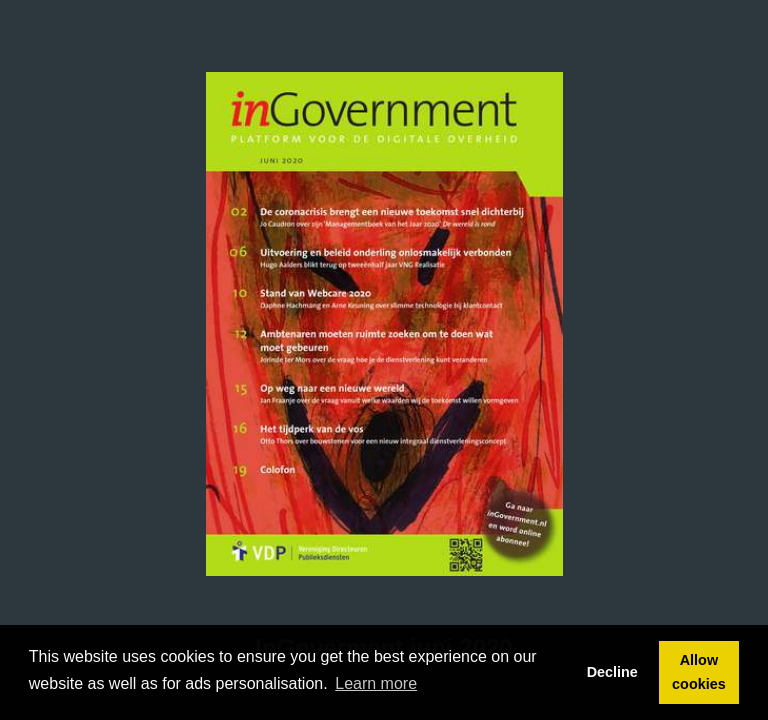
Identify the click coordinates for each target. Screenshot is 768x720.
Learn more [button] (376, 683)
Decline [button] (612, 672)
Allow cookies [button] (699, 672)
